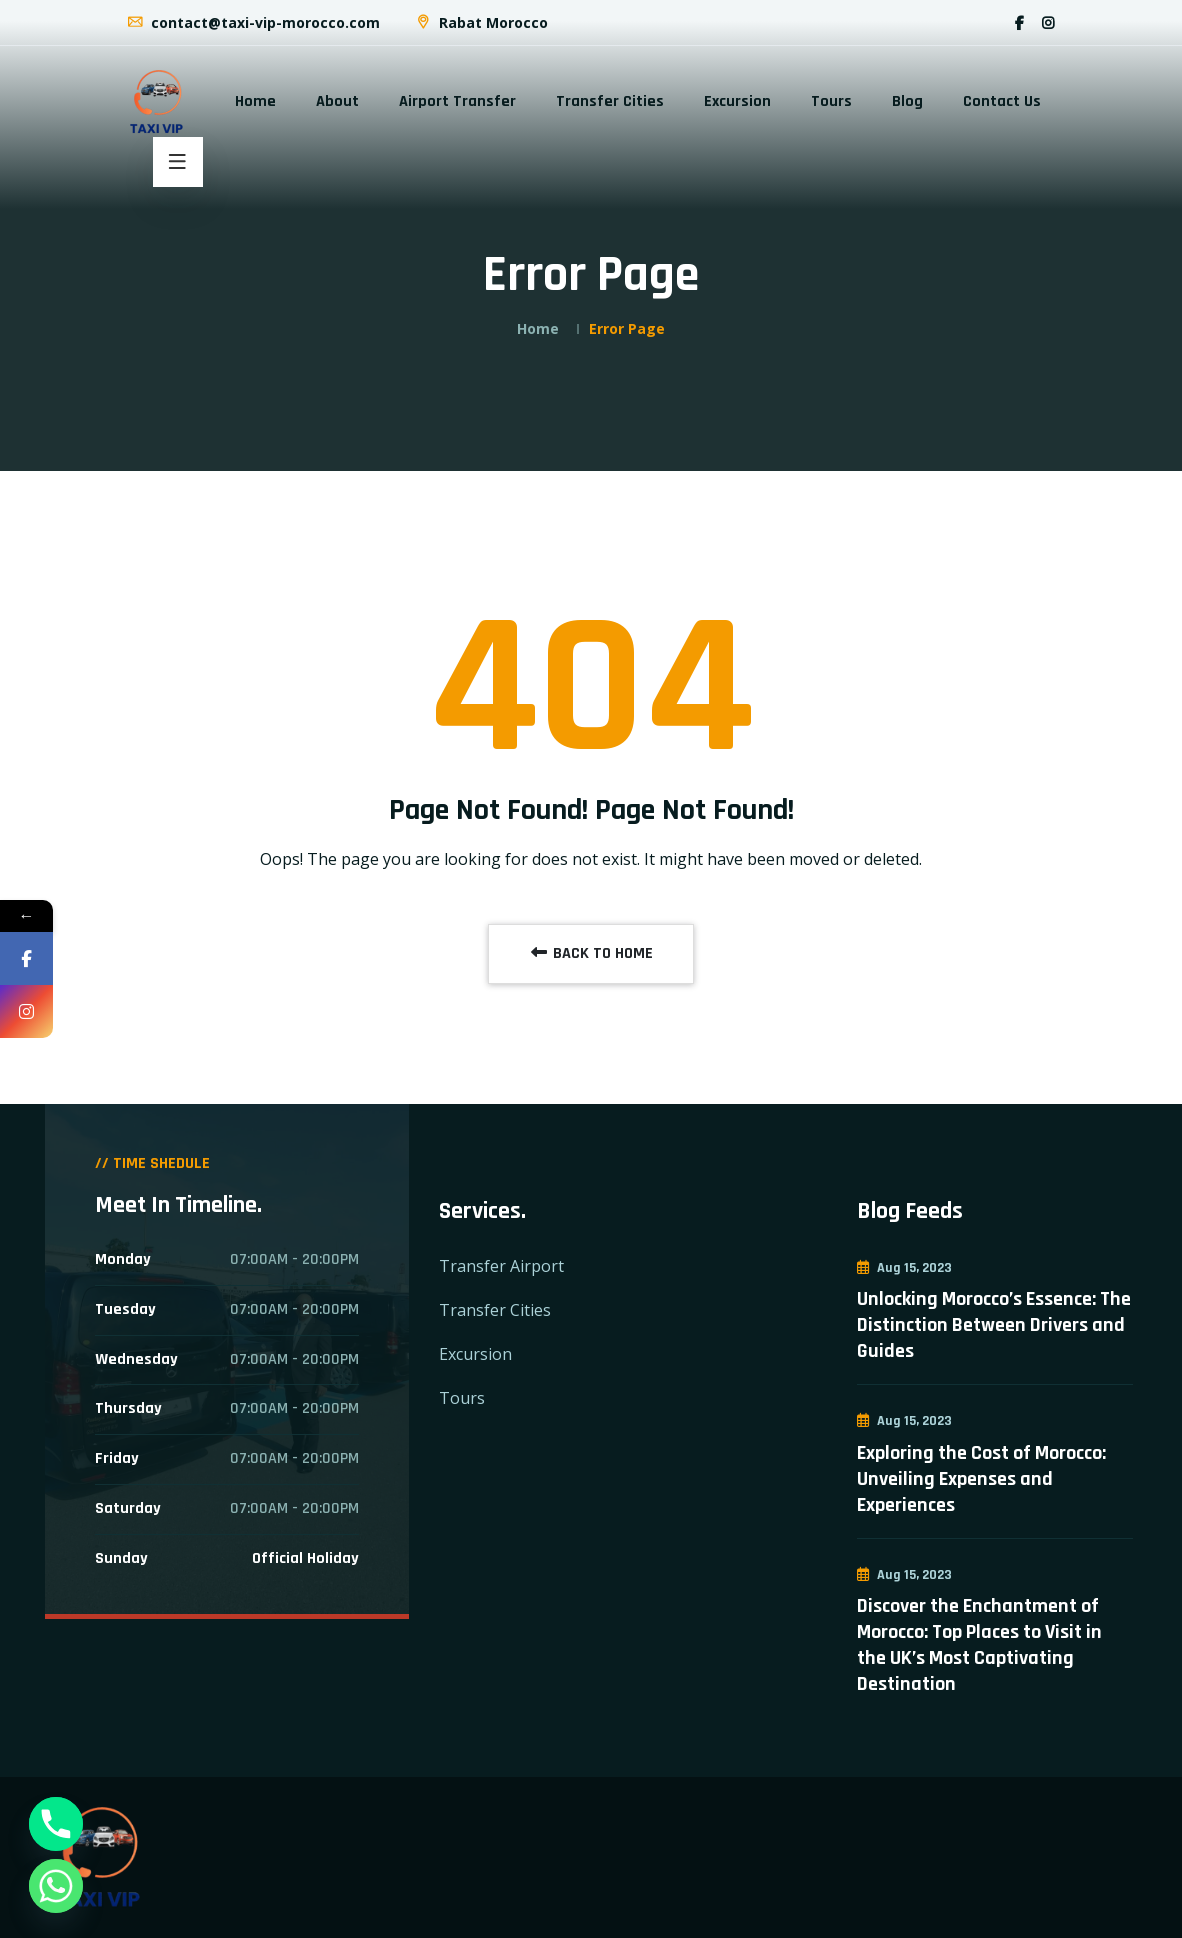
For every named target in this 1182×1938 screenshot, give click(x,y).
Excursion (737, 101)
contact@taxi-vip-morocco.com (253, 22)
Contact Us (1002, 101)
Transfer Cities (610, 101)
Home (255, 101)
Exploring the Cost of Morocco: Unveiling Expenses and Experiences (981, 1479)
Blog (907, 101)
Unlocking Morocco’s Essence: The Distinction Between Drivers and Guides (994, 1325)
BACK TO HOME (591, 953)
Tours (831, 101)
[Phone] (56, 1824)
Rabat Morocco (481, 22)
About (337, 101)
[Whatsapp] (56, 1886)
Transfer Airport (501, 1266)
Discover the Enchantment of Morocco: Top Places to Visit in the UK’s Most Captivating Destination (979, 1645)
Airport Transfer (457, 101)
